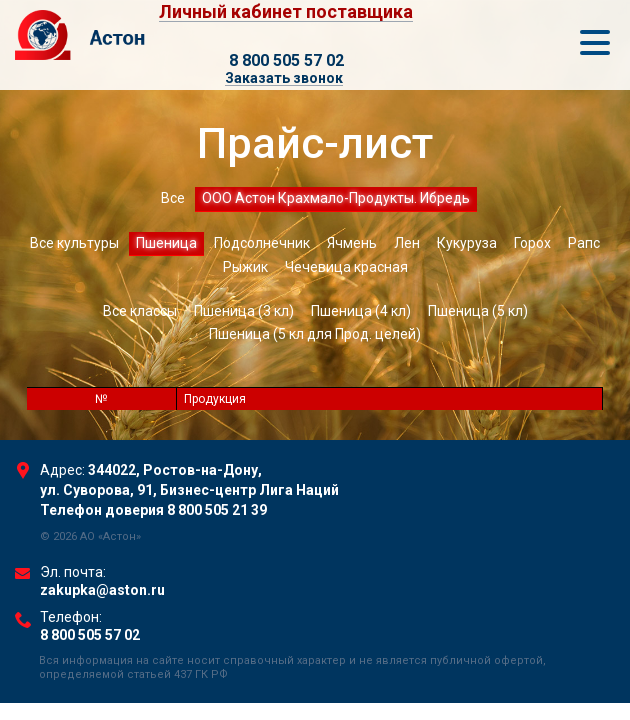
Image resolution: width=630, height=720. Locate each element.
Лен (407, 243)
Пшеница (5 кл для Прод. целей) (315, 334)
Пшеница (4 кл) (361, 311)
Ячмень (352, 243)
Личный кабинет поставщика (286, 12)
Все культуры (74, 243)
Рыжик (245, 267)
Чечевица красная (346, 267)
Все (173, 198)
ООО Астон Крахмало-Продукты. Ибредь (336, 198)
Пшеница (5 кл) (478, 311)
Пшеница (166, 243)
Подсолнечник (262, 243)
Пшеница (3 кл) (244, 311)
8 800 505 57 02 (286, 60)
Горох (532, 243)
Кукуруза (467, 243)
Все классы (140, 311)
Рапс (584, 243)
